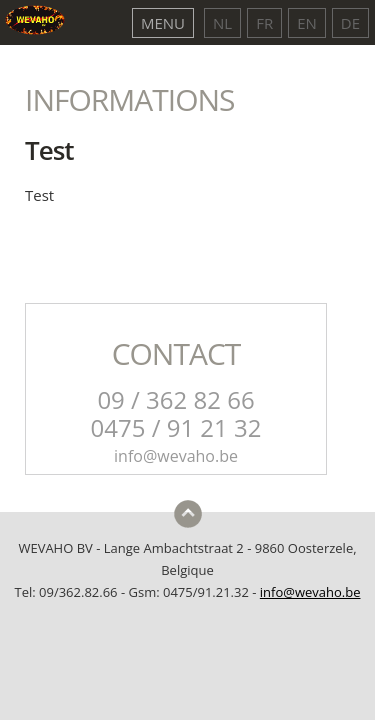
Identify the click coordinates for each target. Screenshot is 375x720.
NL (222, 23)
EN (307, 23)
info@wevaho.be (310, 592)
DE (350, 23)
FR (264, 23)
